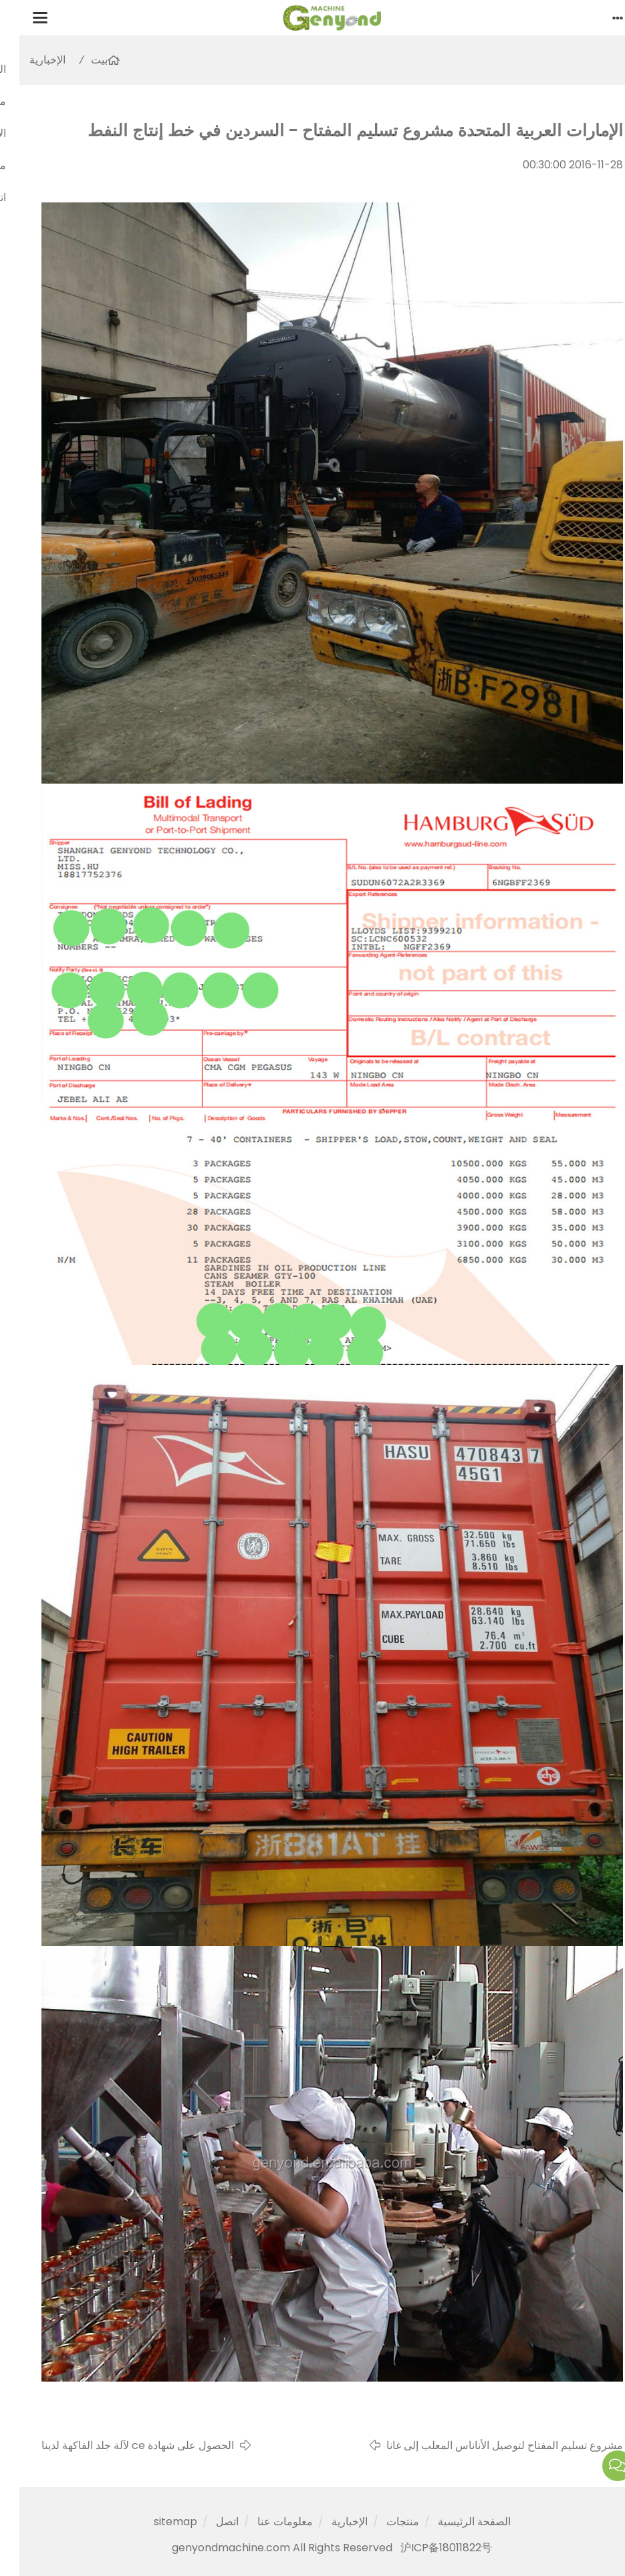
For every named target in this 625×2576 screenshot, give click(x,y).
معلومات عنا (265, 2521)
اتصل (208, 2521)
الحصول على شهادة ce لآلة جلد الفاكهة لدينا (118, 2445)
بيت (80, 59)
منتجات (383, 2521)
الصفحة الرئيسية (454, 2521)
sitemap (156, 2521)
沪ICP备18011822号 (427, 2547)
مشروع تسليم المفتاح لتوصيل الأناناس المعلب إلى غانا (485, 2445)
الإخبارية (28, 59)
